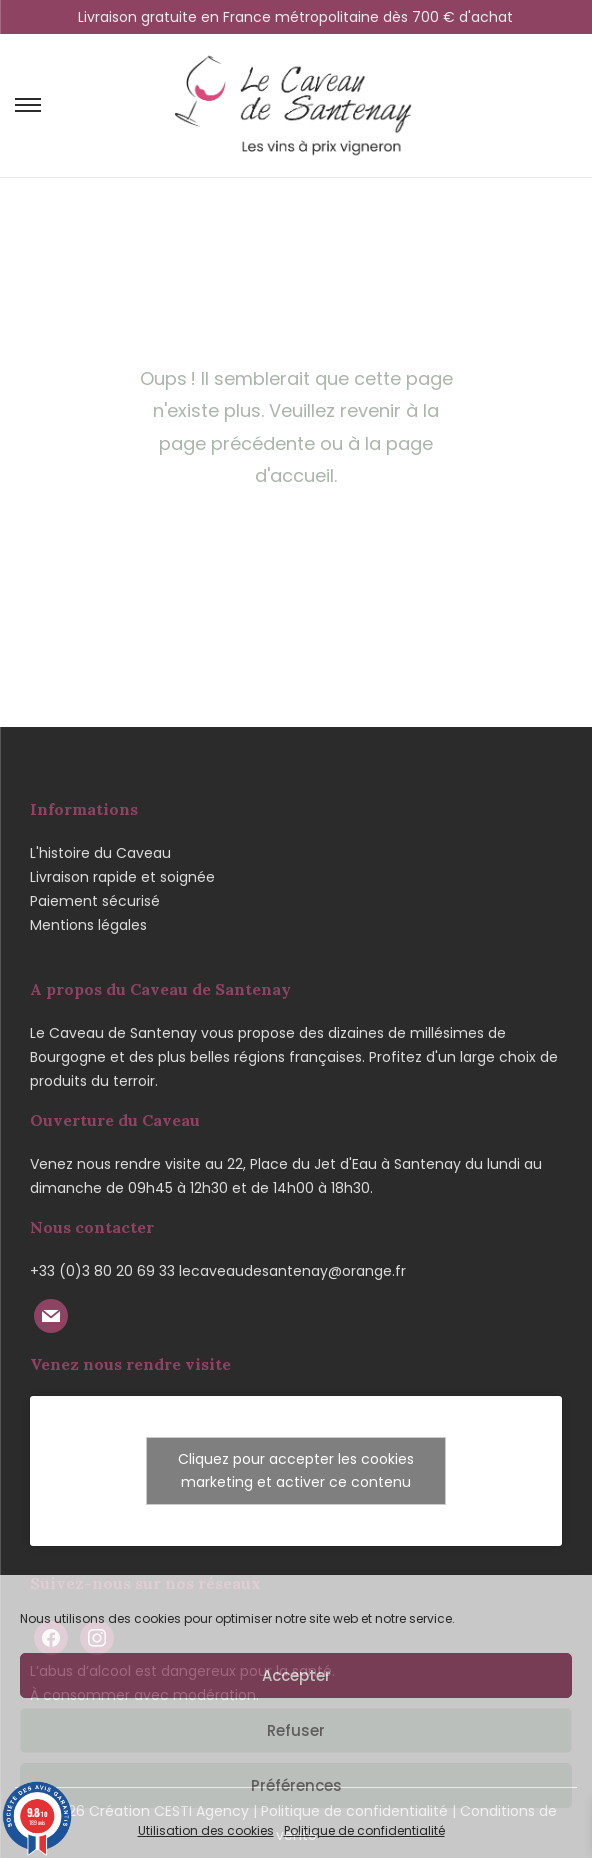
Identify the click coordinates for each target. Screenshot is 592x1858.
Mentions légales (88, 925)
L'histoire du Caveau (100, 853)
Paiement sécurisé (95, 901)
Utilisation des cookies (206, 1830)
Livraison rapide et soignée (122, 877)
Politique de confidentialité (364, 1830)
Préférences (296, 1785)
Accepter (296, 1675)
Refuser (296, 1730)
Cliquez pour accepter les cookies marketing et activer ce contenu (296, 1470)
